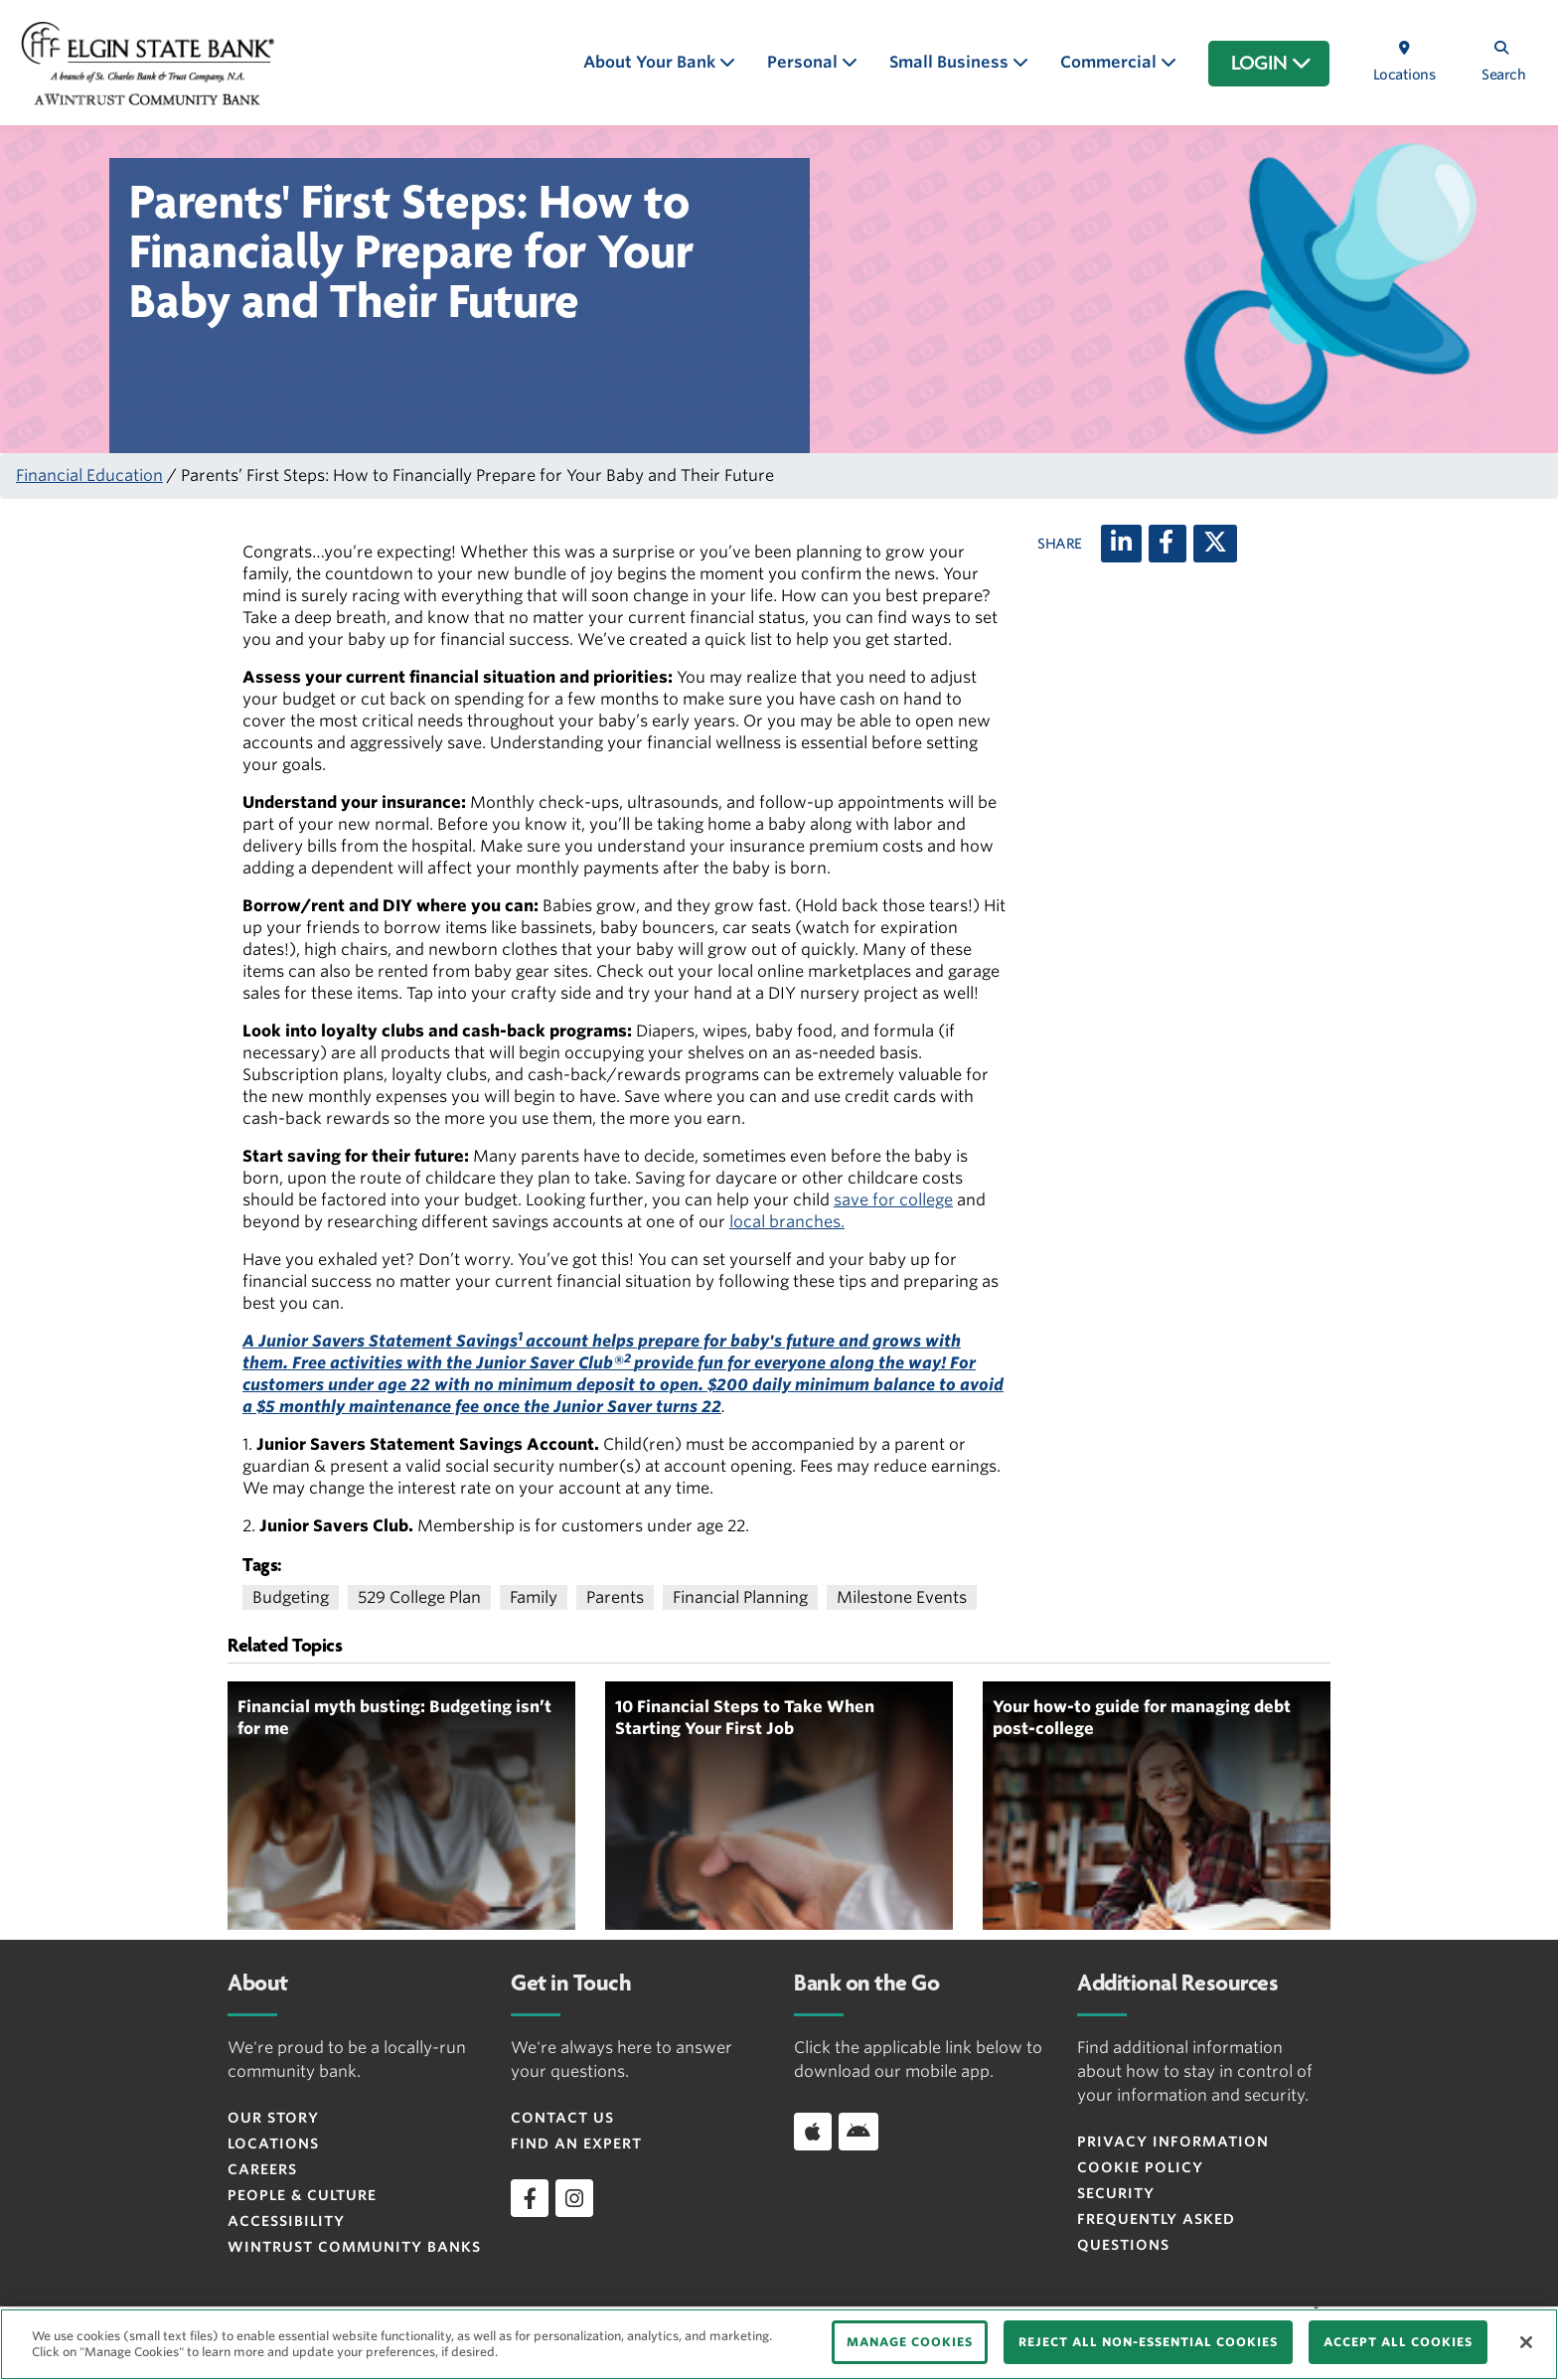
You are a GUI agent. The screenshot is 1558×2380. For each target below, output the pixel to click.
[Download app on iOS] (813, 2131)
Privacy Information (1173, 2141)
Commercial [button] (1110, 62)
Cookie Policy (1140, 2167)
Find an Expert (576, 2143)
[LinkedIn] (1121, 543)
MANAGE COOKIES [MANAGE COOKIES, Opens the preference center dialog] (910, 2341)
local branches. (787, 1221)
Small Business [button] (951, 62)
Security (1116, 2193)
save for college (893, 1199)
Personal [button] (804, 62)
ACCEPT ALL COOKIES (1398, 2341)
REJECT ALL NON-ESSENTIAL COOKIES (1148, 2341)
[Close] (1526, 2342)
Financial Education (89, 475)
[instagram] (574, 2198)
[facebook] (529, 2198)
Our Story (273, 2118)
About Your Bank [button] (651, 62)
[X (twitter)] (1215, 543)
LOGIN (1271, 64)
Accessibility (286, 2221)
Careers (262, 2169)
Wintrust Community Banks (354, 2247)
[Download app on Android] (858, 2131)
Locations (273, 2143)
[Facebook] (1167, 543)
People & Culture (302, 2195)
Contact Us (562, 2118)
